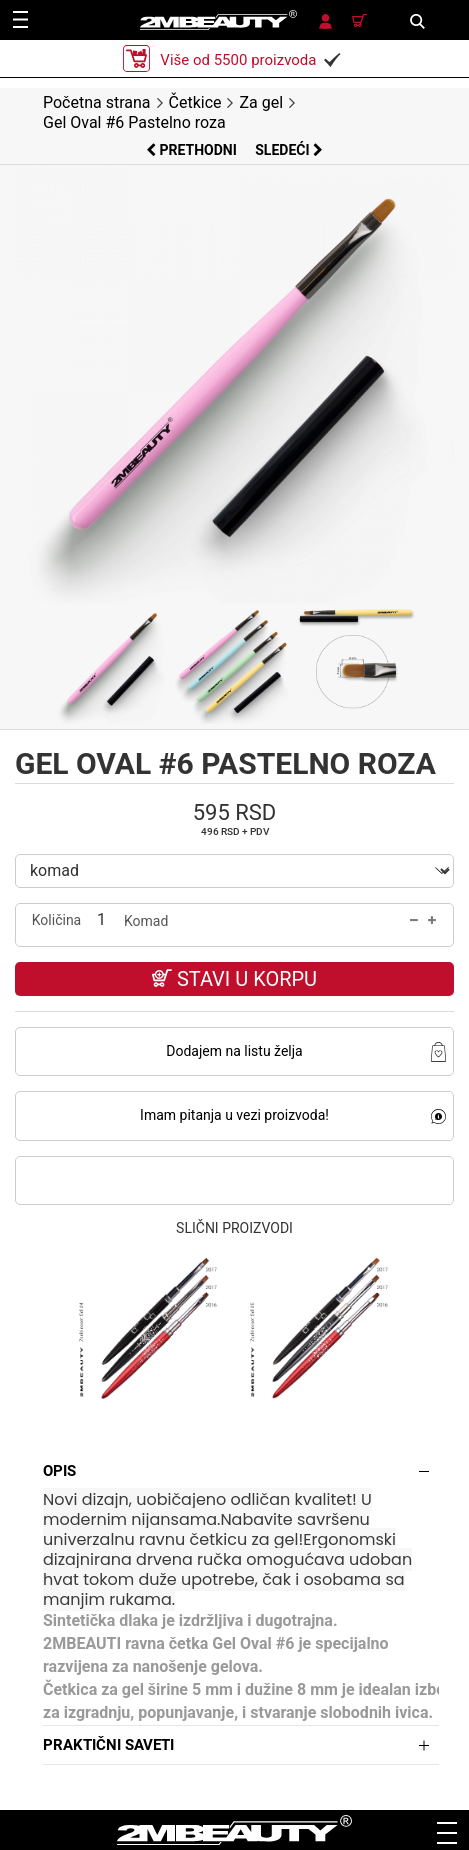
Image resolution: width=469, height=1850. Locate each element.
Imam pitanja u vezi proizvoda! (234, 1115)
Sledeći (289, 150)
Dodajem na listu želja (234, 1051)
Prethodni (193, 150)
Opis (59, 1471)
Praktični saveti (108, 1745)
